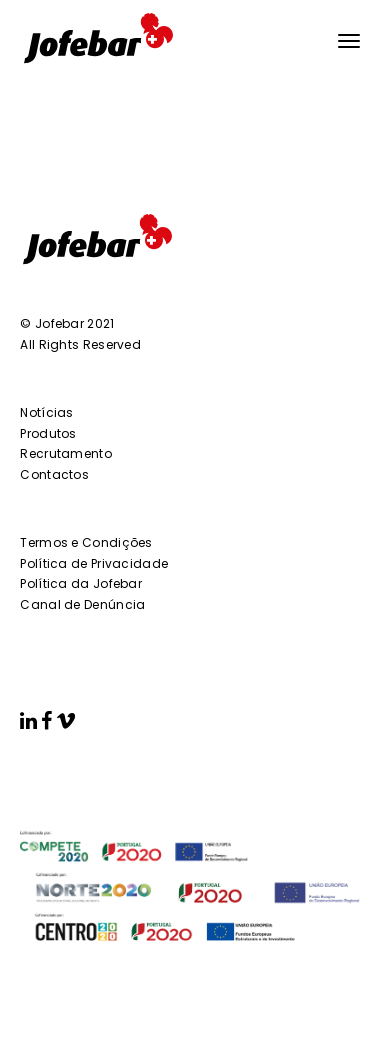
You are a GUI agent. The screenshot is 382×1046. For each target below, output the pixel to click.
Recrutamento (66, 453)
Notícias (46, 412)
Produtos (48, 433)
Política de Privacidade (94, 563)
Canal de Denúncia (82, 604)
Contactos (54, 474)
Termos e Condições (86, 542)
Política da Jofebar (81, 583)
